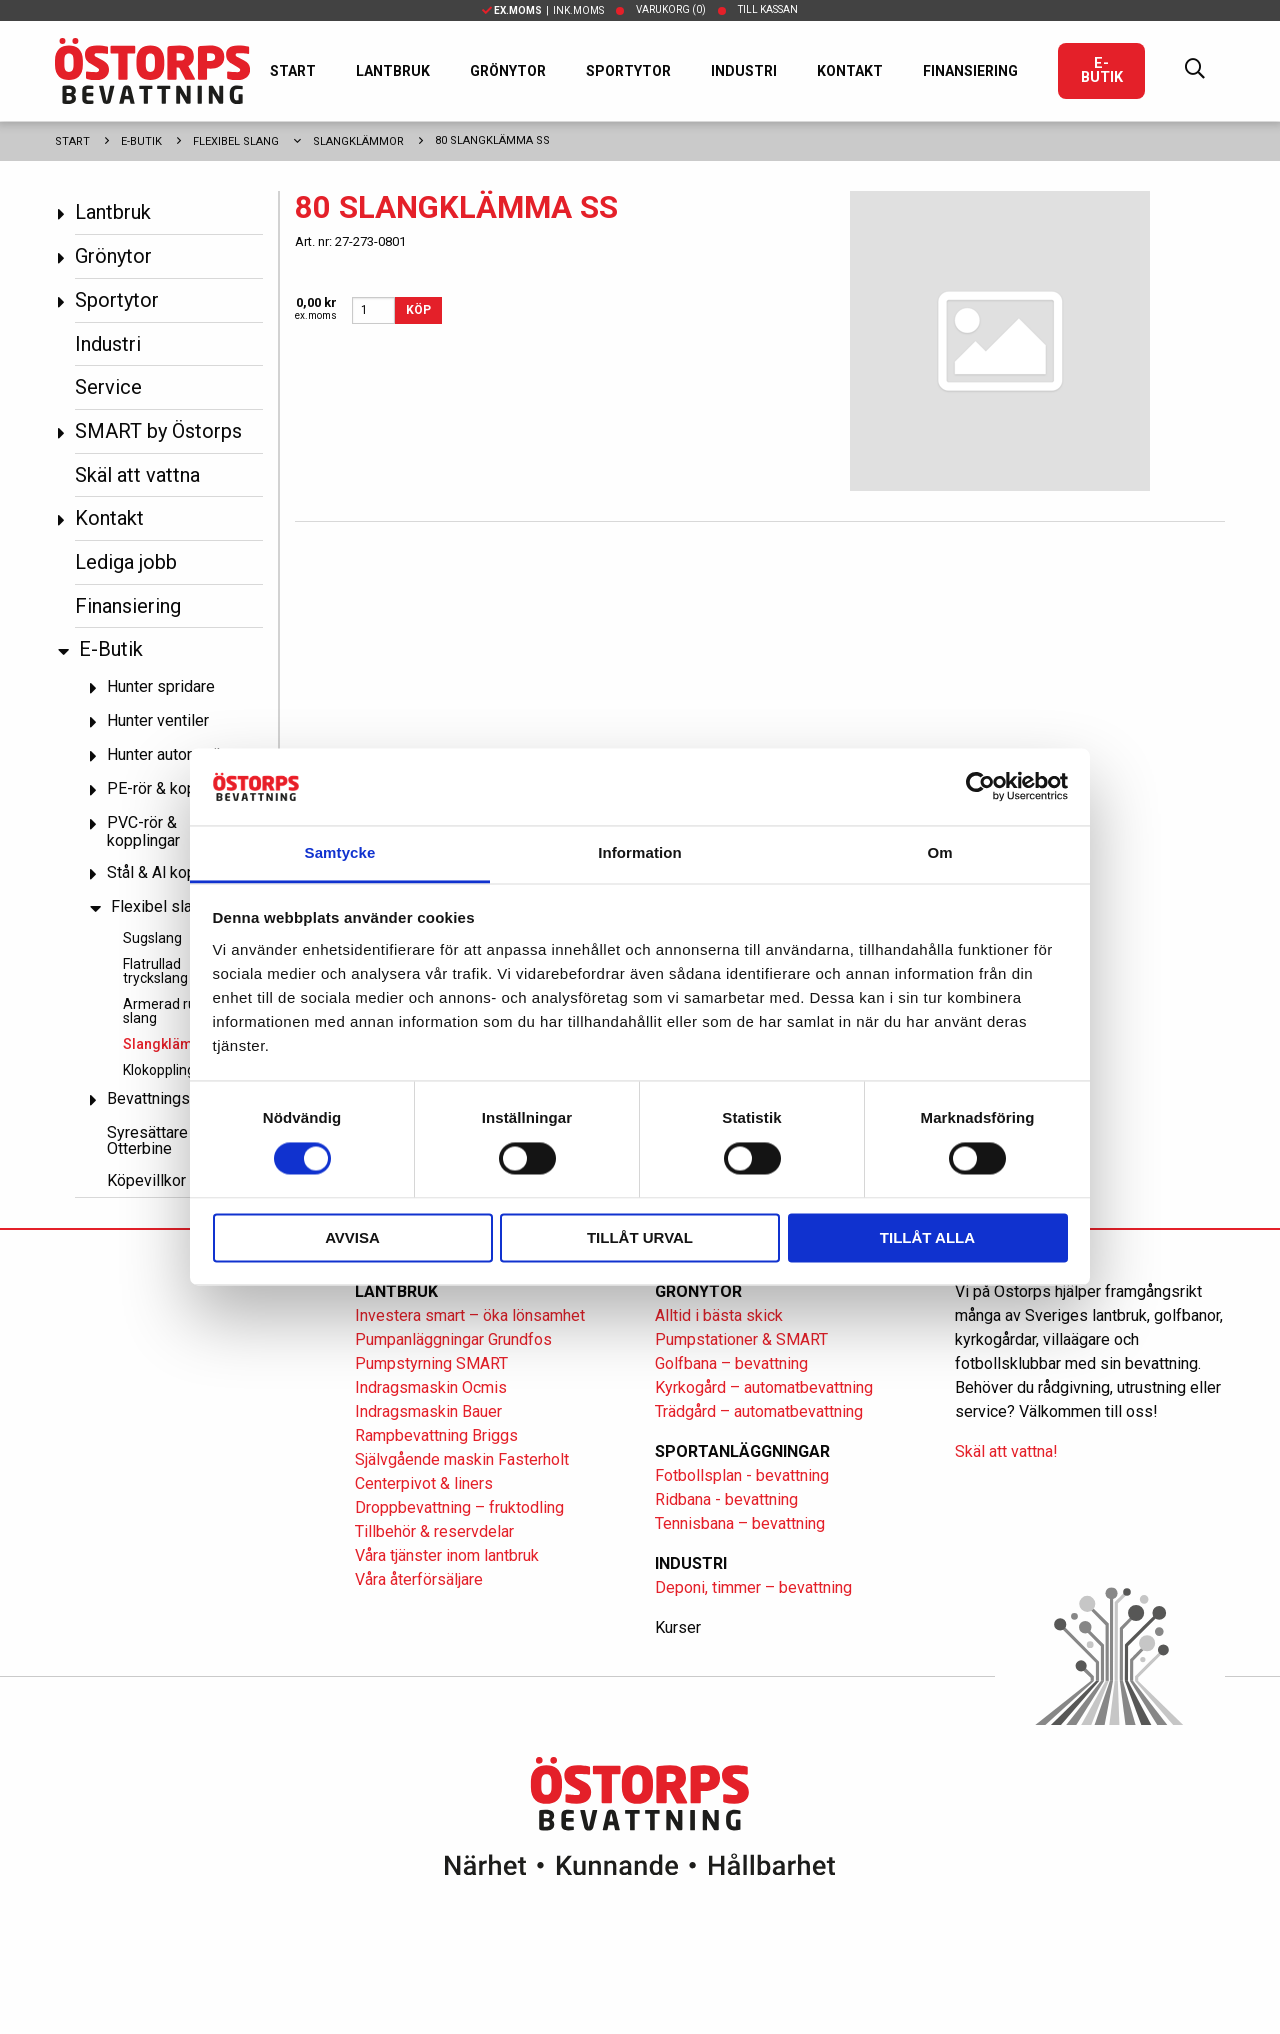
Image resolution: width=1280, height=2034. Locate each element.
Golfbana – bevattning (731, 1363)
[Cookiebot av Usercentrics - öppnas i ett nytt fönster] (980, 787)
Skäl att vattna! (1006, 1451)
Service (108, 387)
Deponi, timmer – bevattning (753, 1587)
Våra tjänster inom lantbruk (447, 1555)
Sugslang (152, 938)
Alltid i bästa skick (719, 1315)
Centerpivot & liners (424, 1483)
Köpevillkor (146, 1180)
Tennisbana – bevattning (740, 1523)
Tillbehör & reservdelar (434, 1531)
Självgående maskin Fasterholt (462, 1459)
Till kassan (768, 9)
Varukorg (671, 9)
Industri (744, 71)
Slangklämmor (358, 141)
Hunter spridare (161, 686)
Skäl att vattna (137, 475)
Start (293, 71)
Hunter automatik (166, 754)
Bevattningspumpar (174, 1098)
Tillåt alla (927, 1237)
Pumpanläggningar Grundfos (453, 1339)
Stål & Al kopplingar (175, 872)
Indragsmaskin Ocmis (431, 1387)
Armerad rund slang (167, 1011)
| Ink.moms (543, 10)
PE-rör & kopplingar (175, 788)
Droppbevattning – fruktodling (459, 1507)
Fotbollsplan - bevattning (742, 1475)
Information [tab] (640, 852)
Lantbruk (393, 71)
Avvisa (352, 1237)
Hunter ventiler (158, 720)
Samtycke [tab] (340, 852)
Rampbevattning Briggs (438, 1435)
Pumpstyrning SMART (431, 1363)
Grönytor (508, 71)
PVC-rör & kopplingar (143, 831)
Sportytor (628, 71)
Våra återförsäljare (419, 1579)
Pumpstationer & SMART (741, 1339)
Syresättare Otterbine (147, 1140)
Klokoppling (159, 1070)
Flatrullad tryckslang (155, 971)
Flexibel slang (236, 141)
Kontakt (850, 71)
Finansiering (970, 71)
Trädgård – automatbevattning (759, 1411)
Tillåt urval (640, 1237)
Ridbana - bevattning (726, 1499)
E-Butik (1102, 70)
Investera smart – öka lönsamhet (470, 1315)
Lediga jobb (126, 562)
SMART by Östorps (158, 431)
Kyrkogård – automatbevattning (764, 1387)
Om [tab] (939, 852)
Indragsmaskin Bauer (428, 1411)
